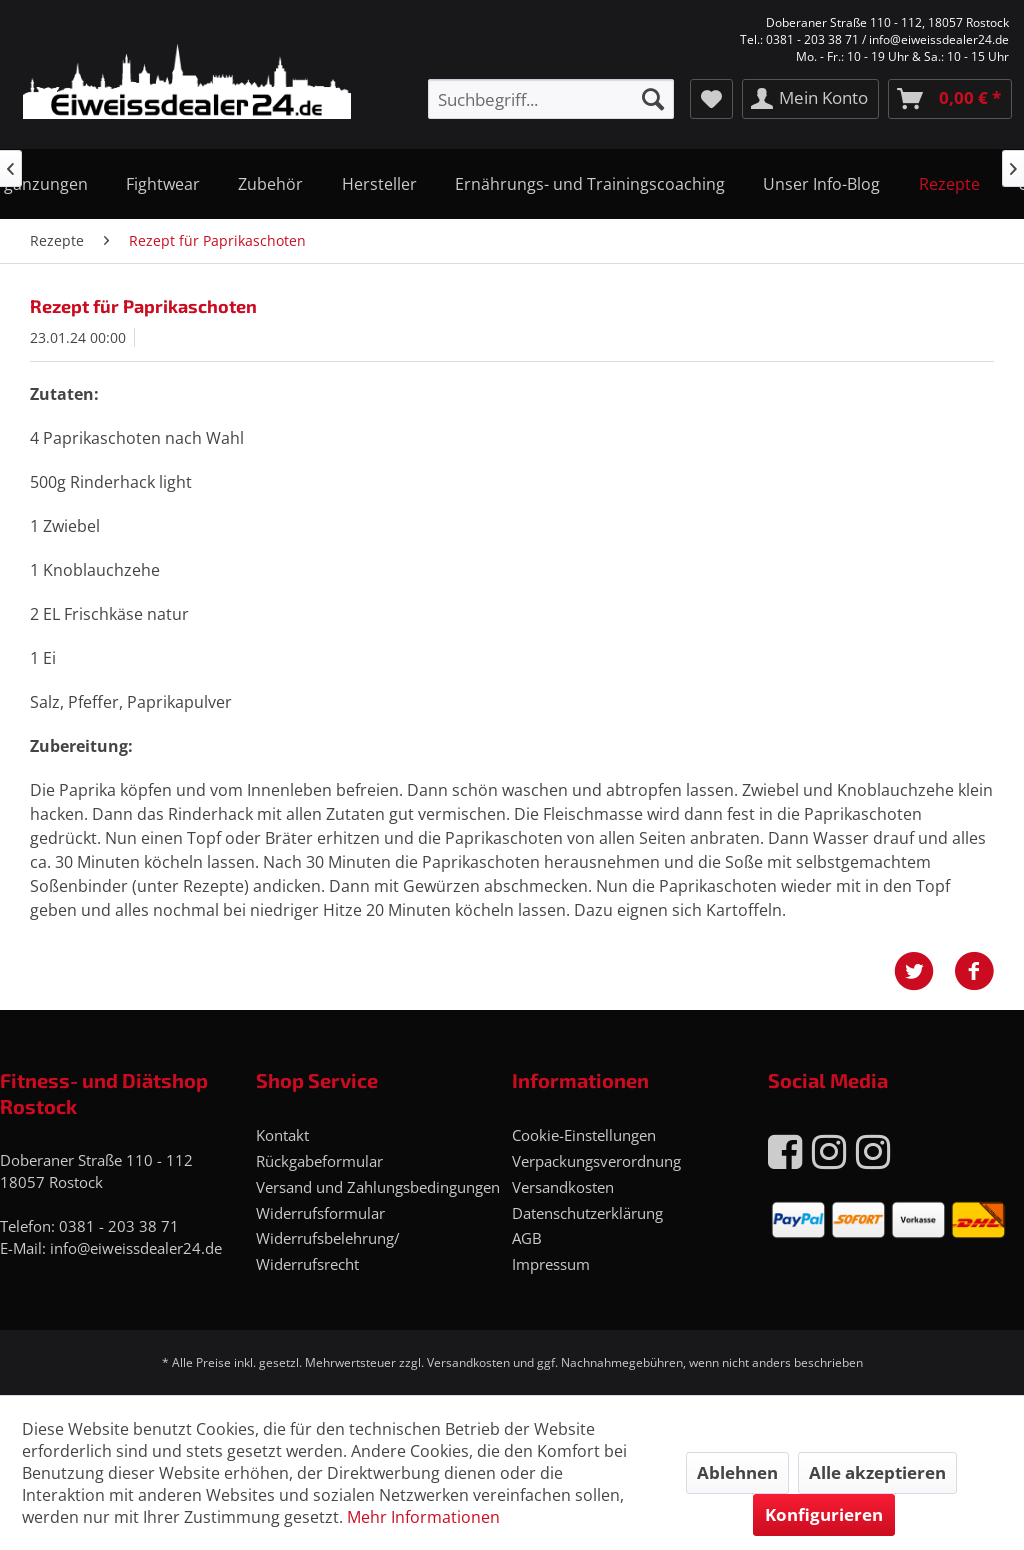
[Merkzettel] (711, 99)
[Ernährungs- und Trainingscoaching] (590, 184)
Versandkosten (563, 1187)
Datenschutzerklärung (587, 1213)
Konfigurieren (824, 1514)
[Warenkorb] (950, 99)
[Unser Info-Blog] (821, 184)
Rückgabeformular (319, 1161)
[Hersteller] (379, 184)
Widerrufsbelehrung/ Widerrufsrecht (328, 1251)
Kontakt (282, 1135)
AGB (527, 1238)
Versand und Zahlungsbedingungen (378, 1187)
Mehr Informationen (423, 1517)
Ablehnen (737, 1472)
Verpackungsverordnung (596, 1161)
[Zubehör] (270, 184)
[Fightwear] (163, 184)
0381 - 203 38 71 (119, 1226)
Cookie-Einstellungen (584, 1135)
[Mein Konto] (810, 99)
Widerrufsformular (320, 1213)
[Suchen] (653, 99)
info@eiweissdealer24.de (136, 1248)
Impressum (551, 1264)
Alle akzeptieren (877, 1472)
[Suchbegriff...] (551, 99)
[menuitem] (551, 99)
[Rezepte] (949, 184)
